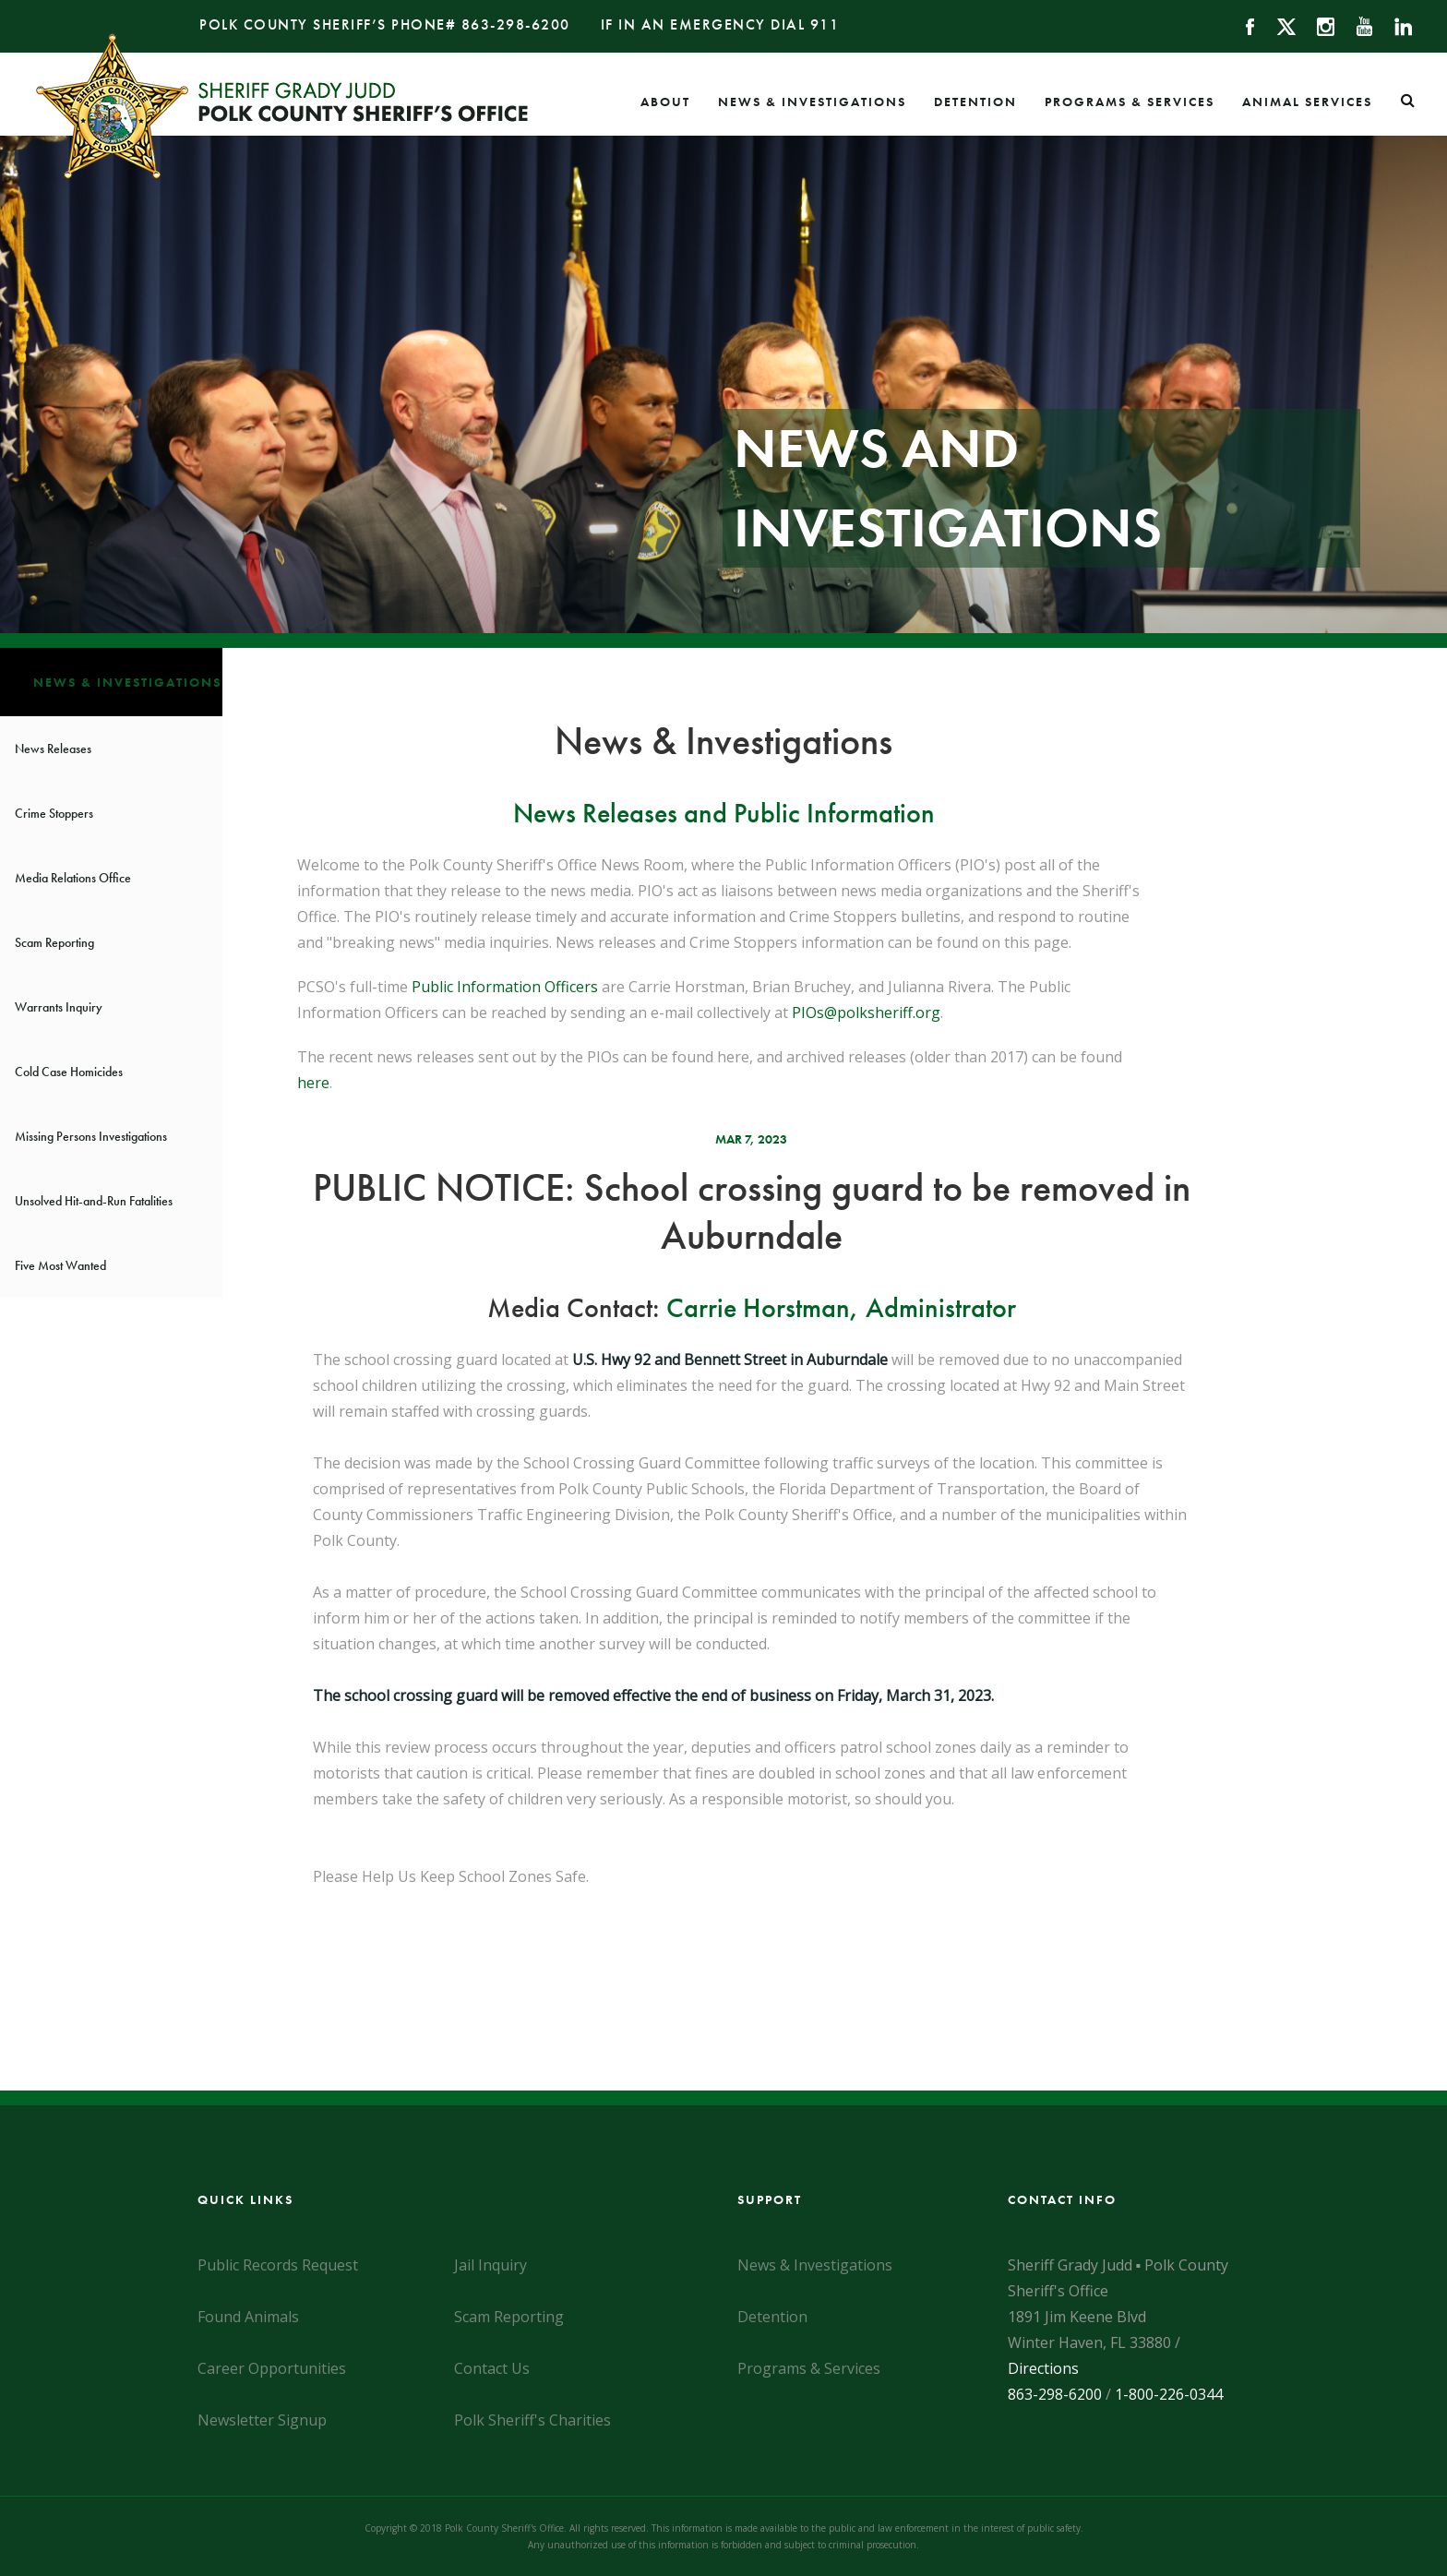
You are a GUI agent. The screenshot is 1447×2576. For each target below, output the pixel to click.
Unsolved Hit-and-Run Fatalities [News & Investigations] (94, 1200)
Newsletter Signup (262, 2420)
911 (825, 24)
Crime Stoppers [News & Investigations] (54, 813)
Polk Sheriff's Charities (532, 2420)
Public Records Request (277, 2265)
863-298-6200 (515, 24)
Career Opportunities (271, 2368)
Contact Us (492, 2368)
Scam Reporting (509, 2316)
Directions (1043, 2368)
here (313, 1082)
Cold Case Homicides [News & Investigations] (69, 1071)
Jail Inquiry (490, 2265)
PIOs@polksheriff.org (866, 1012)
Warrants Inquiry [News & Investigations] (58, 1007)
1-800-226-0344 (1169, 2394)
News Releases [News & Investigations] (53, 748)
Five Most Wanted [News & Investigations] (60, 1265)
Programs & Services (1129, 101)
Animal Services (1307, 101)
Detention (975, 101)
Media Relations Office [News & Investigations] (73, 877)
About (665, 101)
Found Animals (248, 2316)
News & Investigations (812, 101)
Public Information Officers (505, 986)
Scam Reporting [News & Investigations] (54, 942)
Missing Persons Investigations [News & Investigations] (91, 1136)
